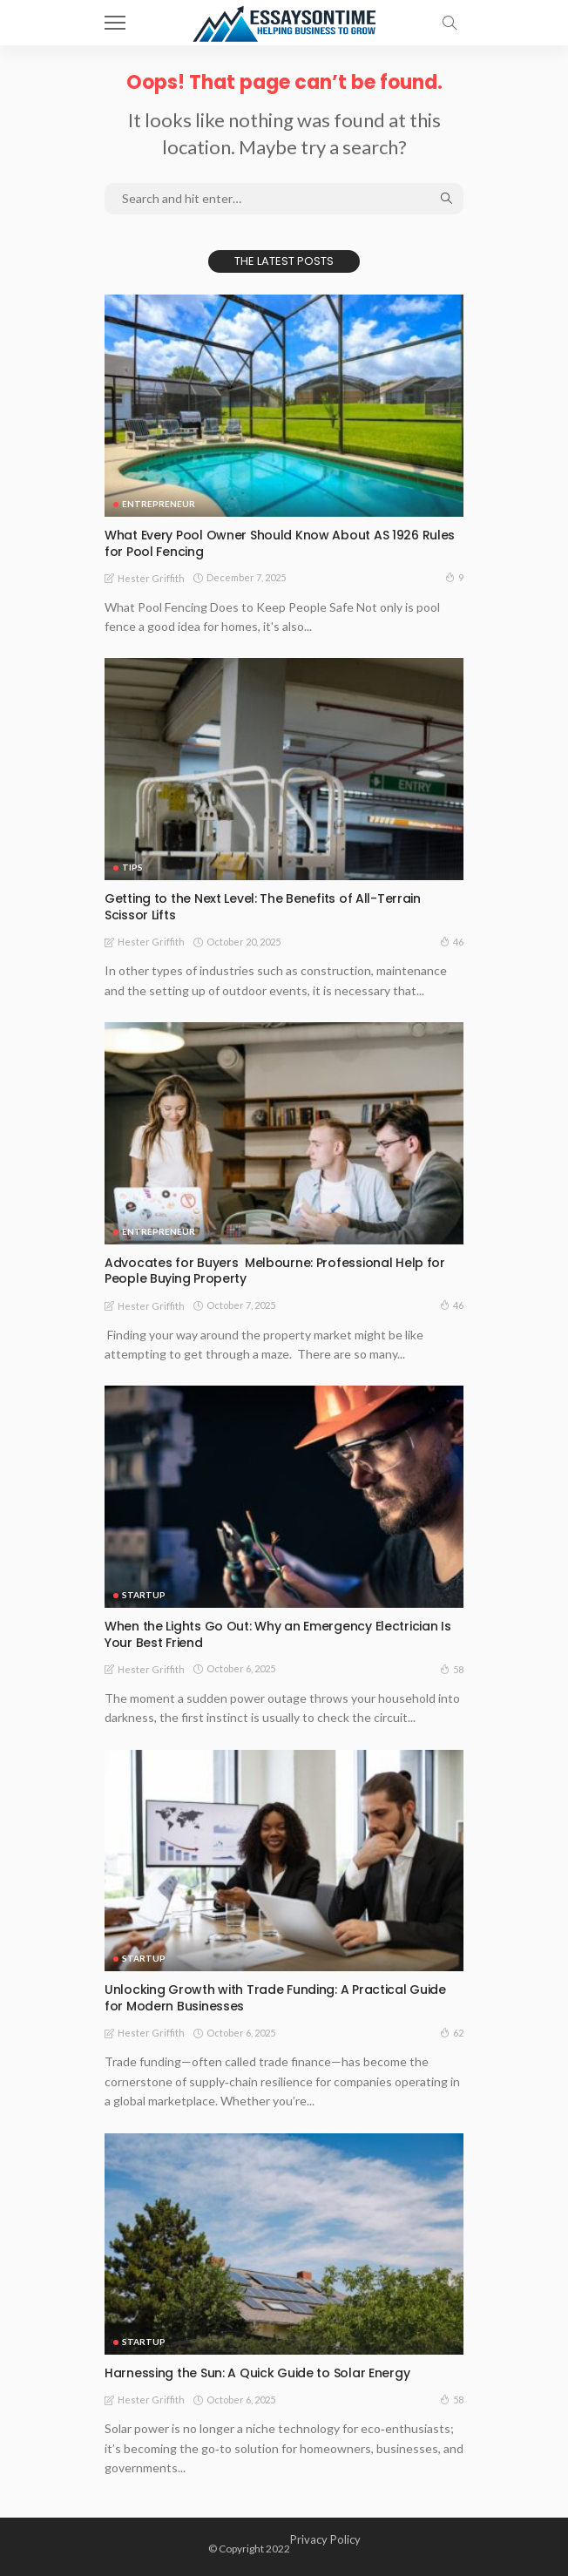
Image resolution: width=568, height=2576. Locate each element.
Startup (144, 1594)
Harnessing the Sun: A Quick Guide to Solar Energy (257, 2373)
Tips (132, 867)
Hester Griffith (151, 578)
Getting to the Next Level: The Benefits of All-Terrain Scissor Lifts (263, 907)
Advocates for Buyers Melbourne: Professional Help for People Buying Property (275, 1271)
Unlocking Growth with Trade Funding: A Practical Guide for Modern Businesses (275, 1998)
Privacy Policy (325, 2539)
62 (451, 2032)
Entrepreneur (158, 503)
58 (451, 1669)
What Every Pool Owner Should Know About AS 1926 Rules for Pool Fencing (280, 543)
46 (451, 941)
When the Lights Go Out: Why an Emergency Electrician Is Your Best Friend (278, 1634)
